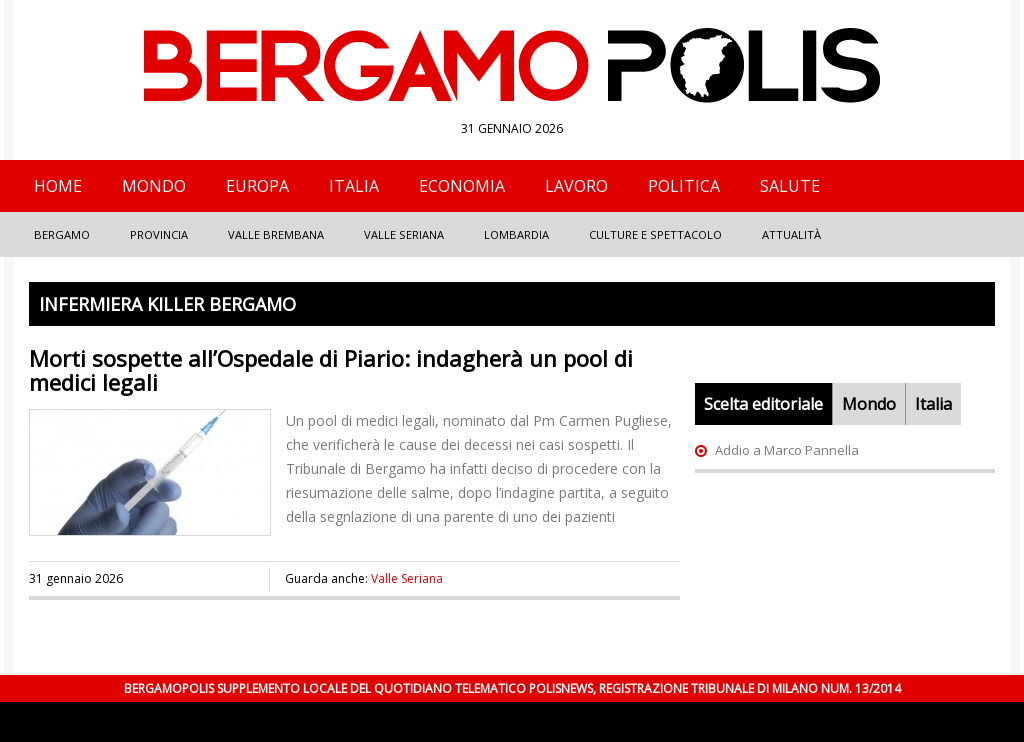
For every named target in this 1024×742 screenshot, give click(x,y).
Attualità (791, 234)
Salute (790, 186)
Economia (462, 186)
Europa (257, 186)
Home (58, 186)
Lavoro (576, 186)
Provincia (159, 234)
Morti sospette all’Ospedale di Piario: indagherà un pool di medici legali (331, 370)
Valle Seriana (404, 234)
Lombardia (516, 234)
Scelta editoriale (763, 404)
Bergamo (62, 234)
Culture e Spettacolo (655, 234)
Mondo (154, 186)
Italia (354, 186)
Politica (684, 186)
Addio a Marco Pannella (787, 450)
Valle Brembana (276, 234)
